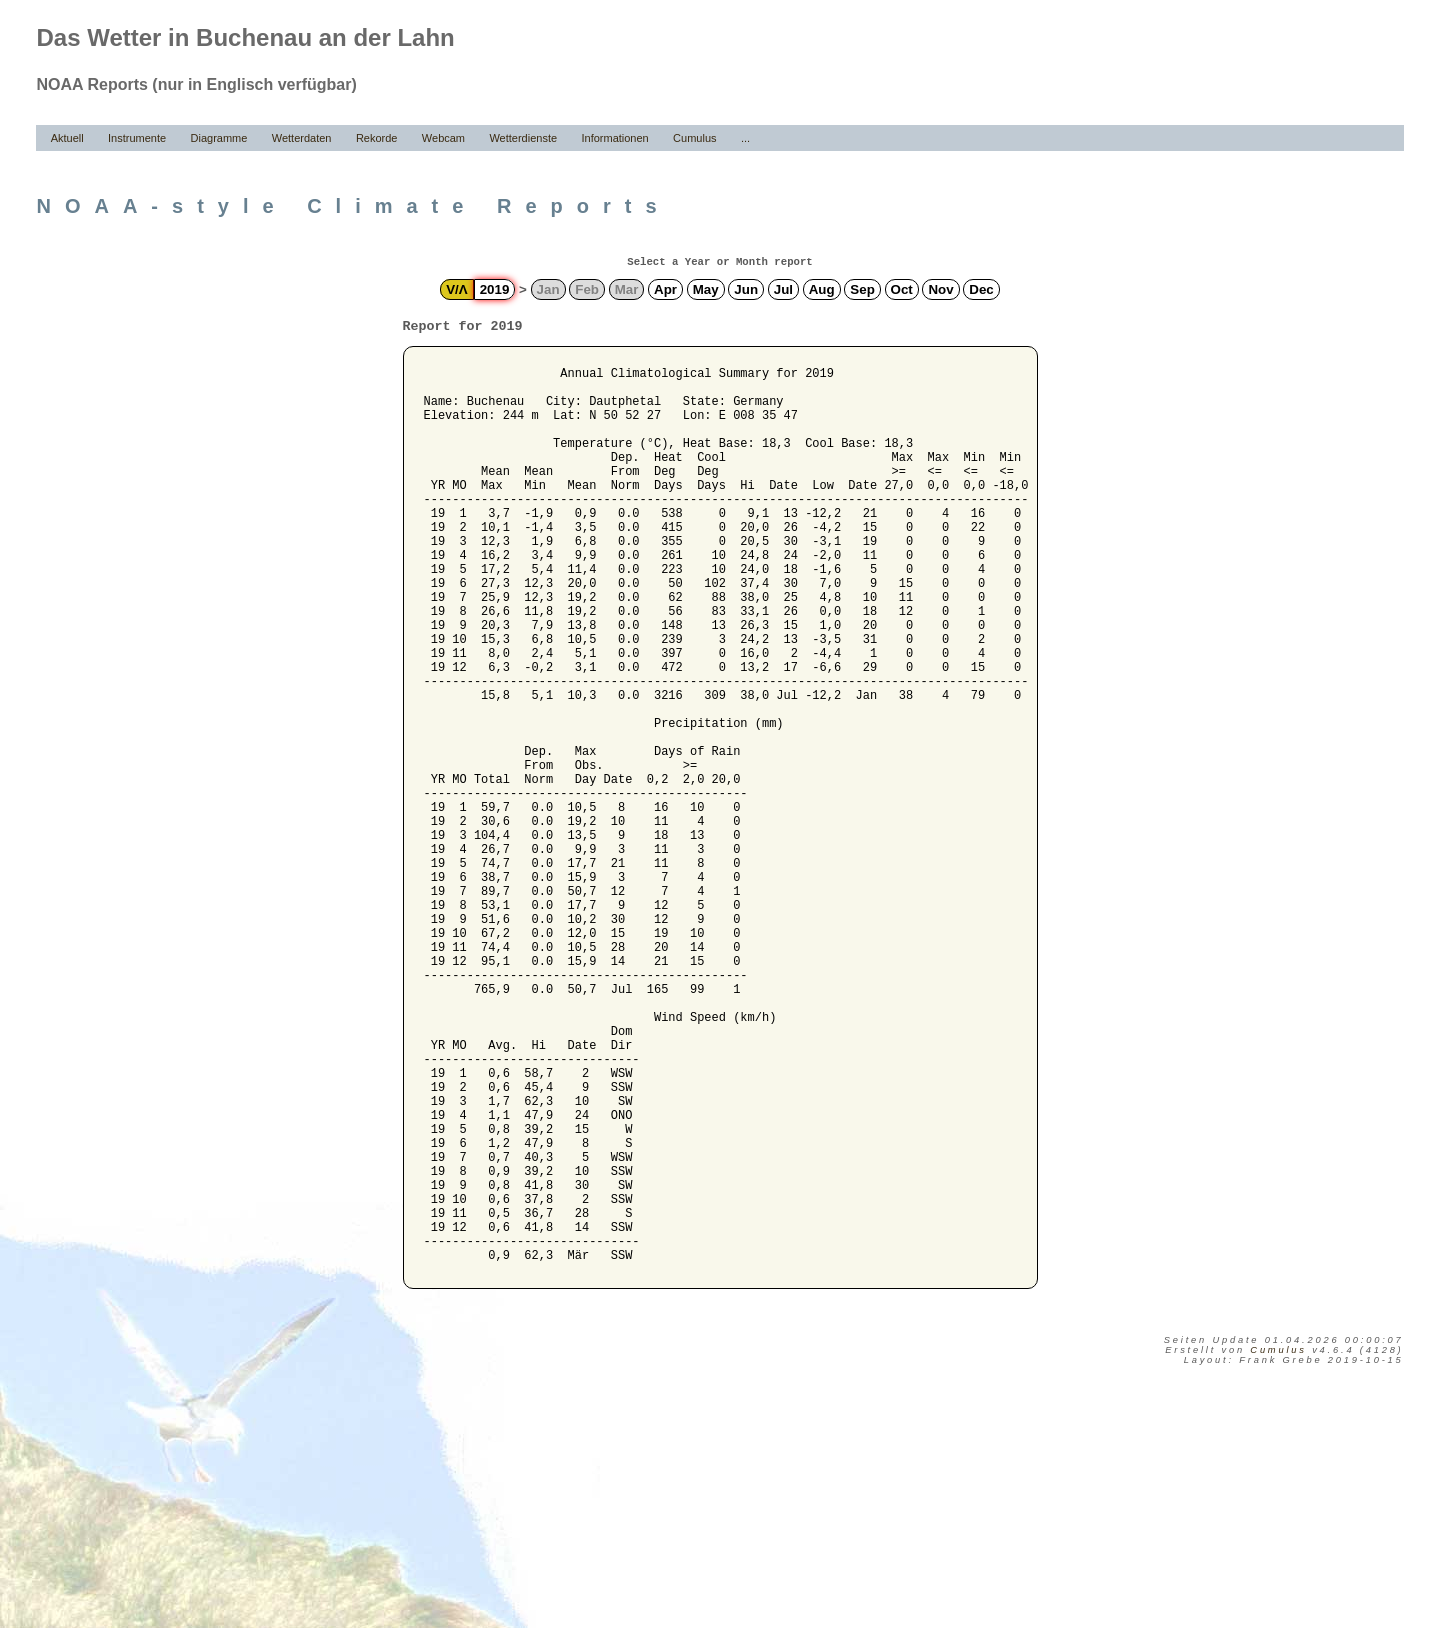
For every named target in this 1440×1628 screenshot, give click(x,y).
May (706, 289)
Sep (862, 289)
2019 (495, 289)
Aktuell (67, 138)
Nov (940, 289)
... (745, 138)
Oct (902, 289)
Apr (665, 289)
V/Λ (456, 289)
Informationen (614, 138)
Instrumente (137, 138)
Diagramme (219, 138)
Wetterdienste (523, 138)
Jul (783, 289)
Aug (822, 289)
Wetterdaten (302, 138)
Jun (746, 289)
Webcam (443, 138)
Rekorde (377, 138)
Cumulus (694, 138)
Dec (981, 289)
